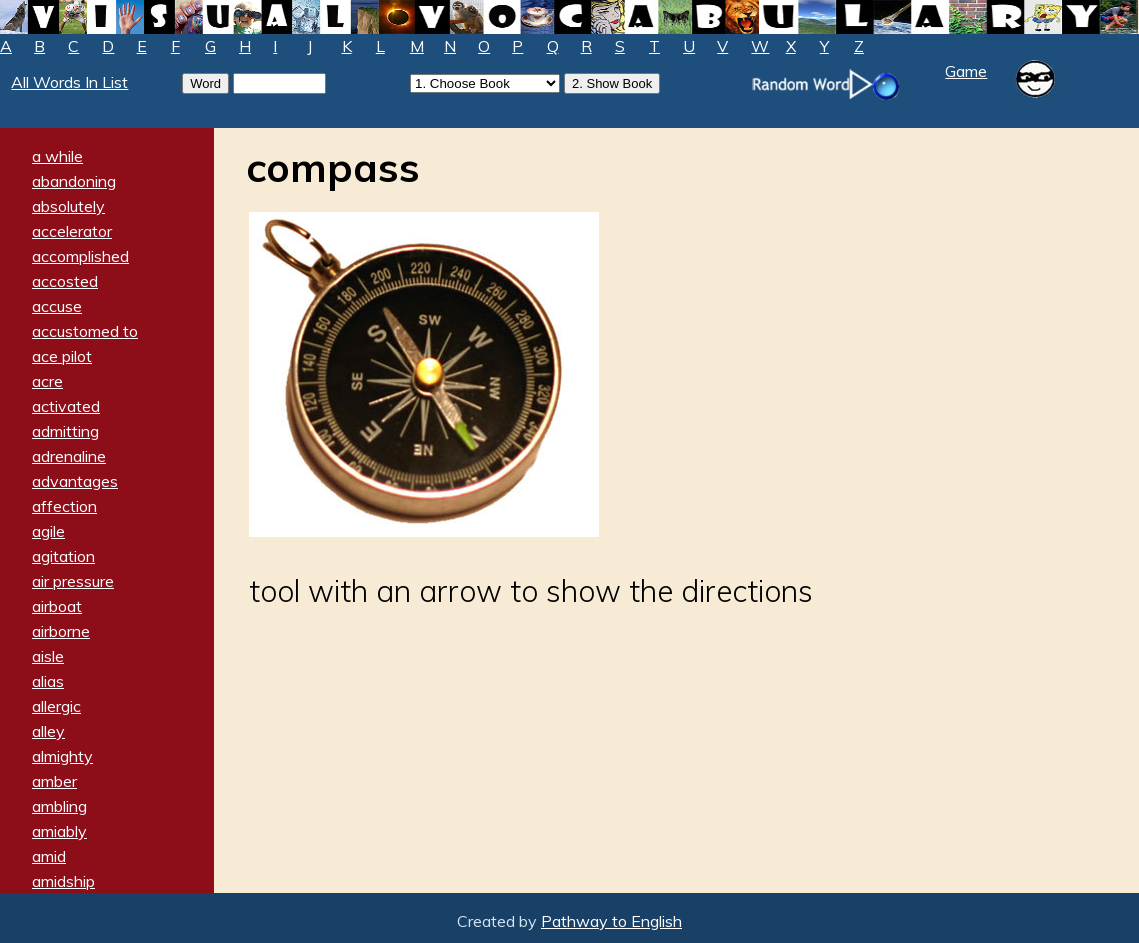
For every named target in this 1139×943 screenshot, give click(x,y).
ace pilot (62, 356)
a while (57, 156)
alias (48, 681)
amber (54, 781)
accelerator (72, 231)
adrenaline (69, 456)
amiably (59, 831)
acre (47, 381)
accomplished (80, 256)
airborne (61, 631)
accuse (57, 306)
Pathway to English (611, 921)
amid (49, 856)
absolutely (68, 206)
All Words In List (69, 82)
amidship (63, 881)
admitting (65, 431)
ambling (59, 806)
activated (66, 406)
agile (48, 531)
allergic (56, 706)
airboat (57, 606)
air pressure (73, 581)
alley (48, 731)
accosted (65, 281)
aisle (48, 656)
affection (64, 506)
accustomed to (85, 331)
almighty (62, 756)
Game (966, 71)
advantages (75, 481)
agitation (63, 556)
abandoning (74, 181)
